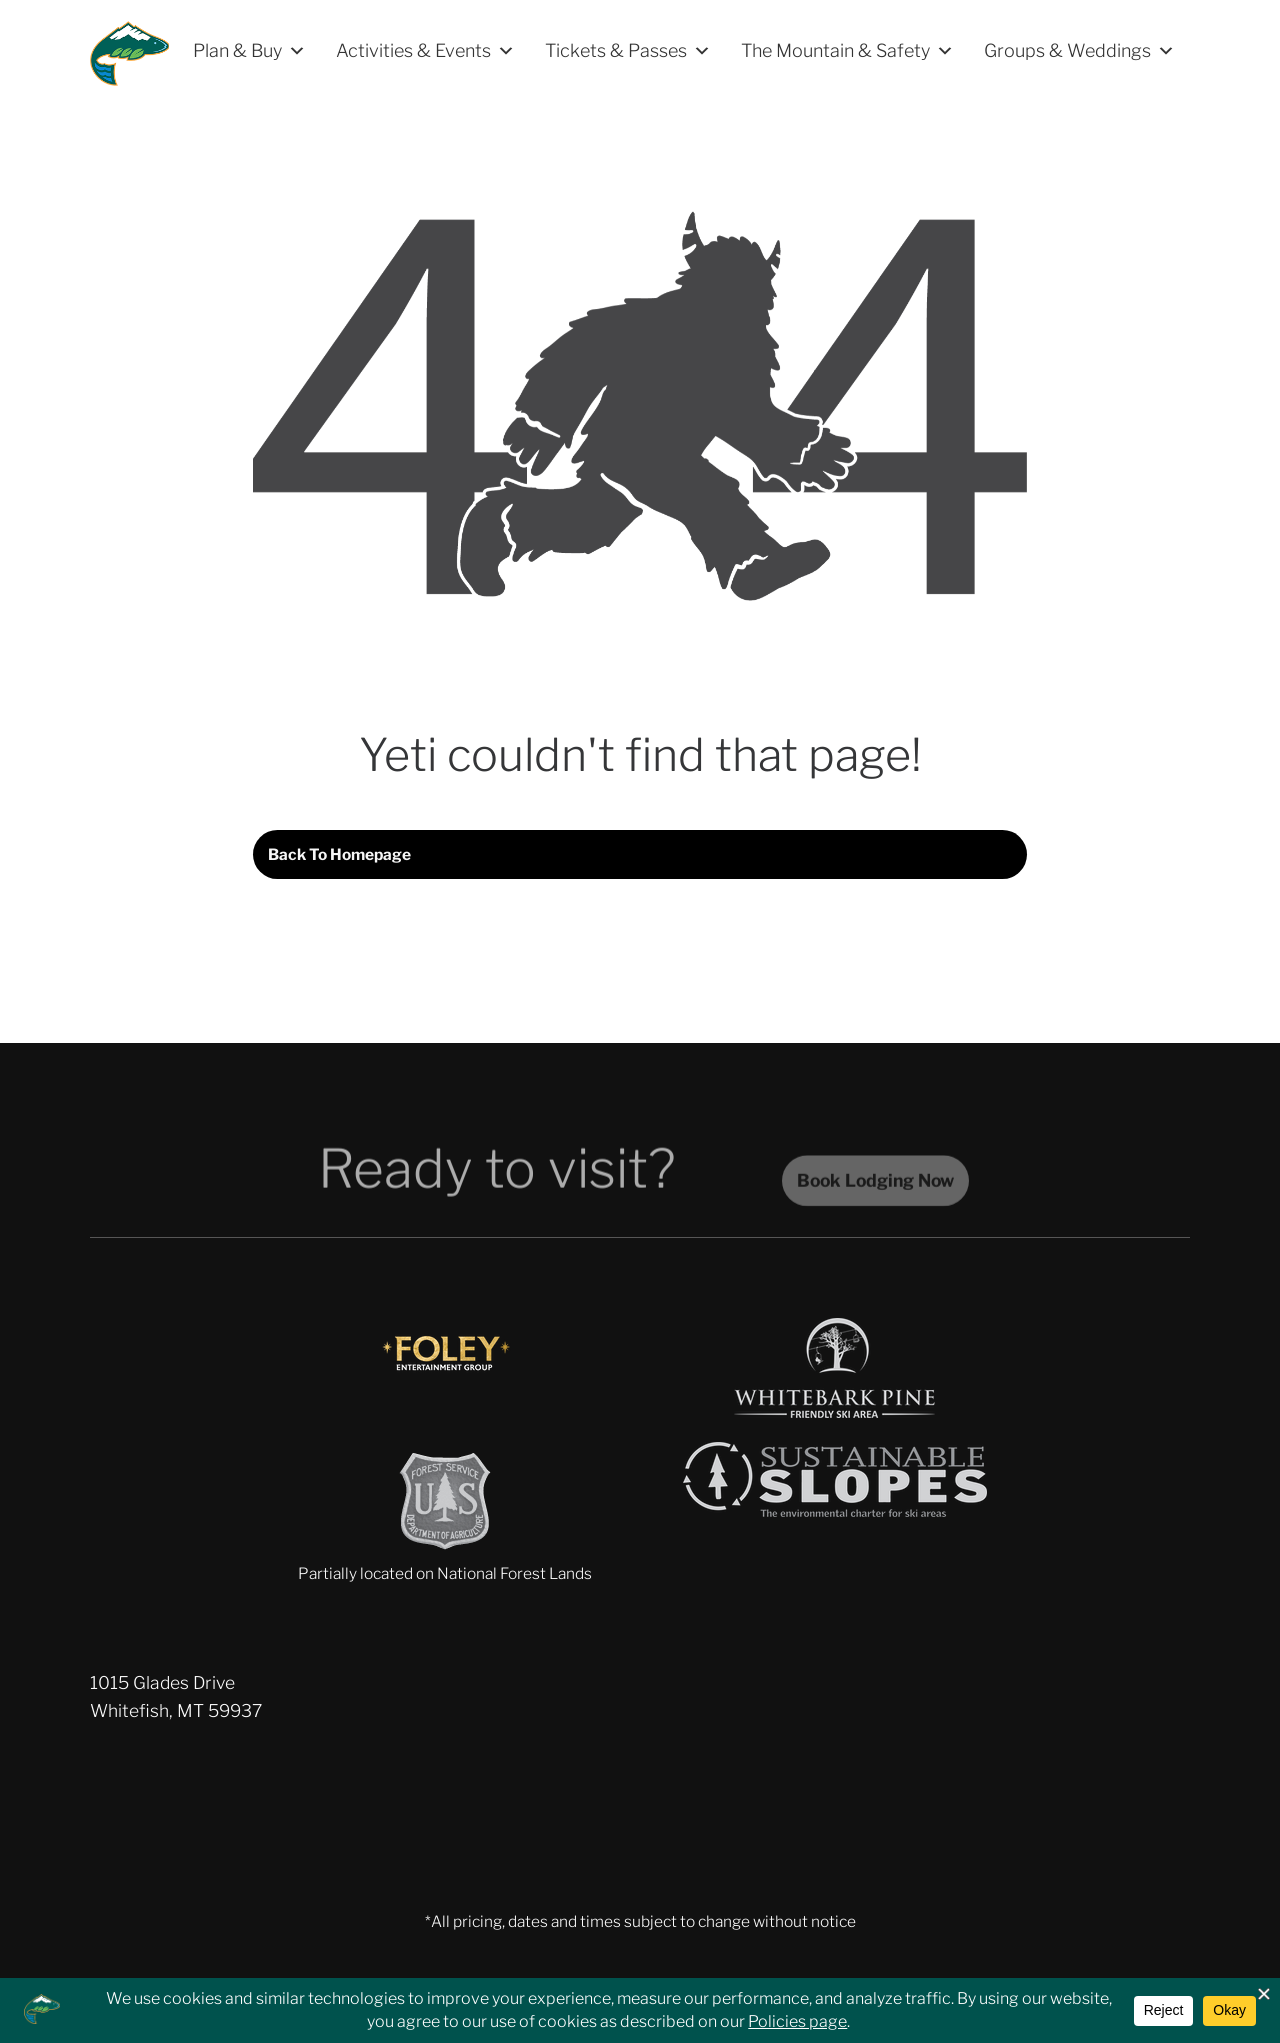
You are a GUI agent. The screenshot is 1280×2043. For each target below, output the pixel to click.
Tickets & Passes (628, 51)
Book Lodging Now (875, 1193)
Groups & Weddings (1079, 51)
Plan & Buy (249, 51)
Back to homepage (339, 854)
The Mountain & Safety (847, 51)
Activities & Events (425, 51)
